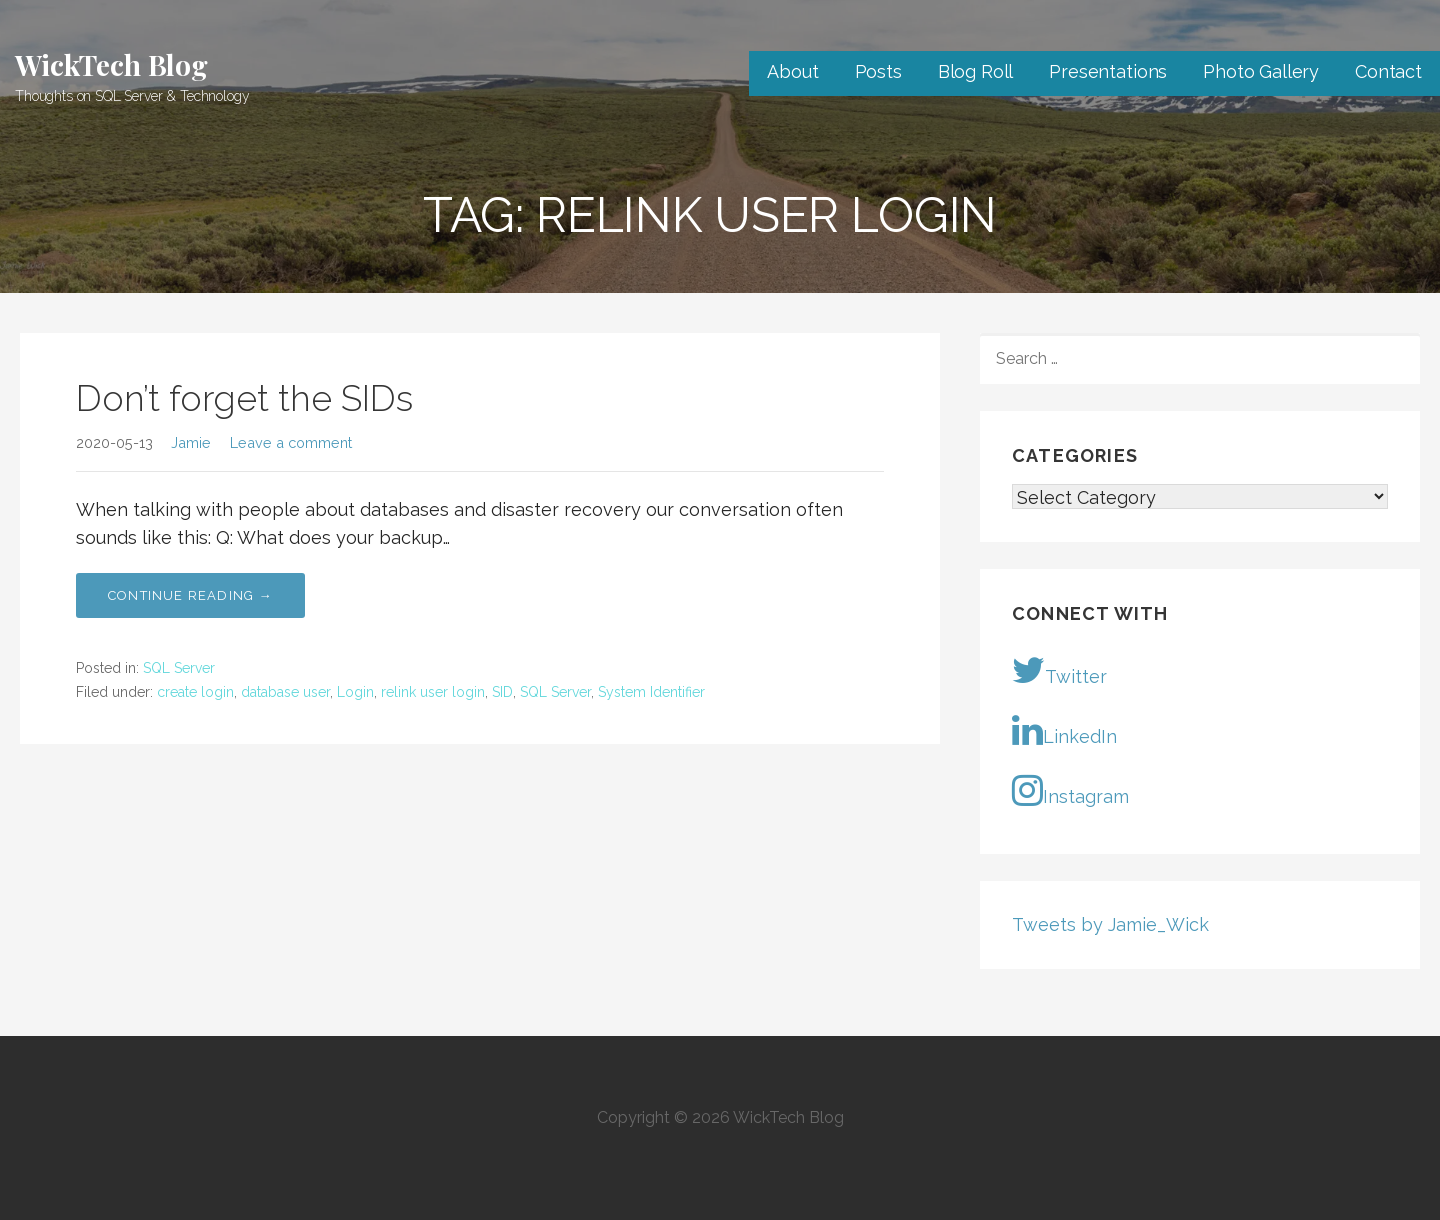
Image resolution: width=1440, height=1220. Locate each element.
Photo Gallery (1261, 71)
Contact (1388, 71)
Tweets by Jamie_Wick (1110, 924)
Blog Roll (976, 71)
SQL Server (179, 668)
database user (285, 692)
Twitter (1059, 670)
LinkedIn (1064, 730)
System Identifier (651, 692)
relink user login (433, 692)
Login (355, 692)
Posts (878, 71)
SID (502, 692)
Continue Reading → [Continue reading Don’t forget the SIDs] (190, 595)
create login (195, 692)
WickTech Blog (111, 64)
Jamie (191, 442)
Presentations (1108, 71)
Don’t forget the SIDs (244, 398)
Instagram (1070, 790)
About (792, 71)
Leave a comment (291, 442)
